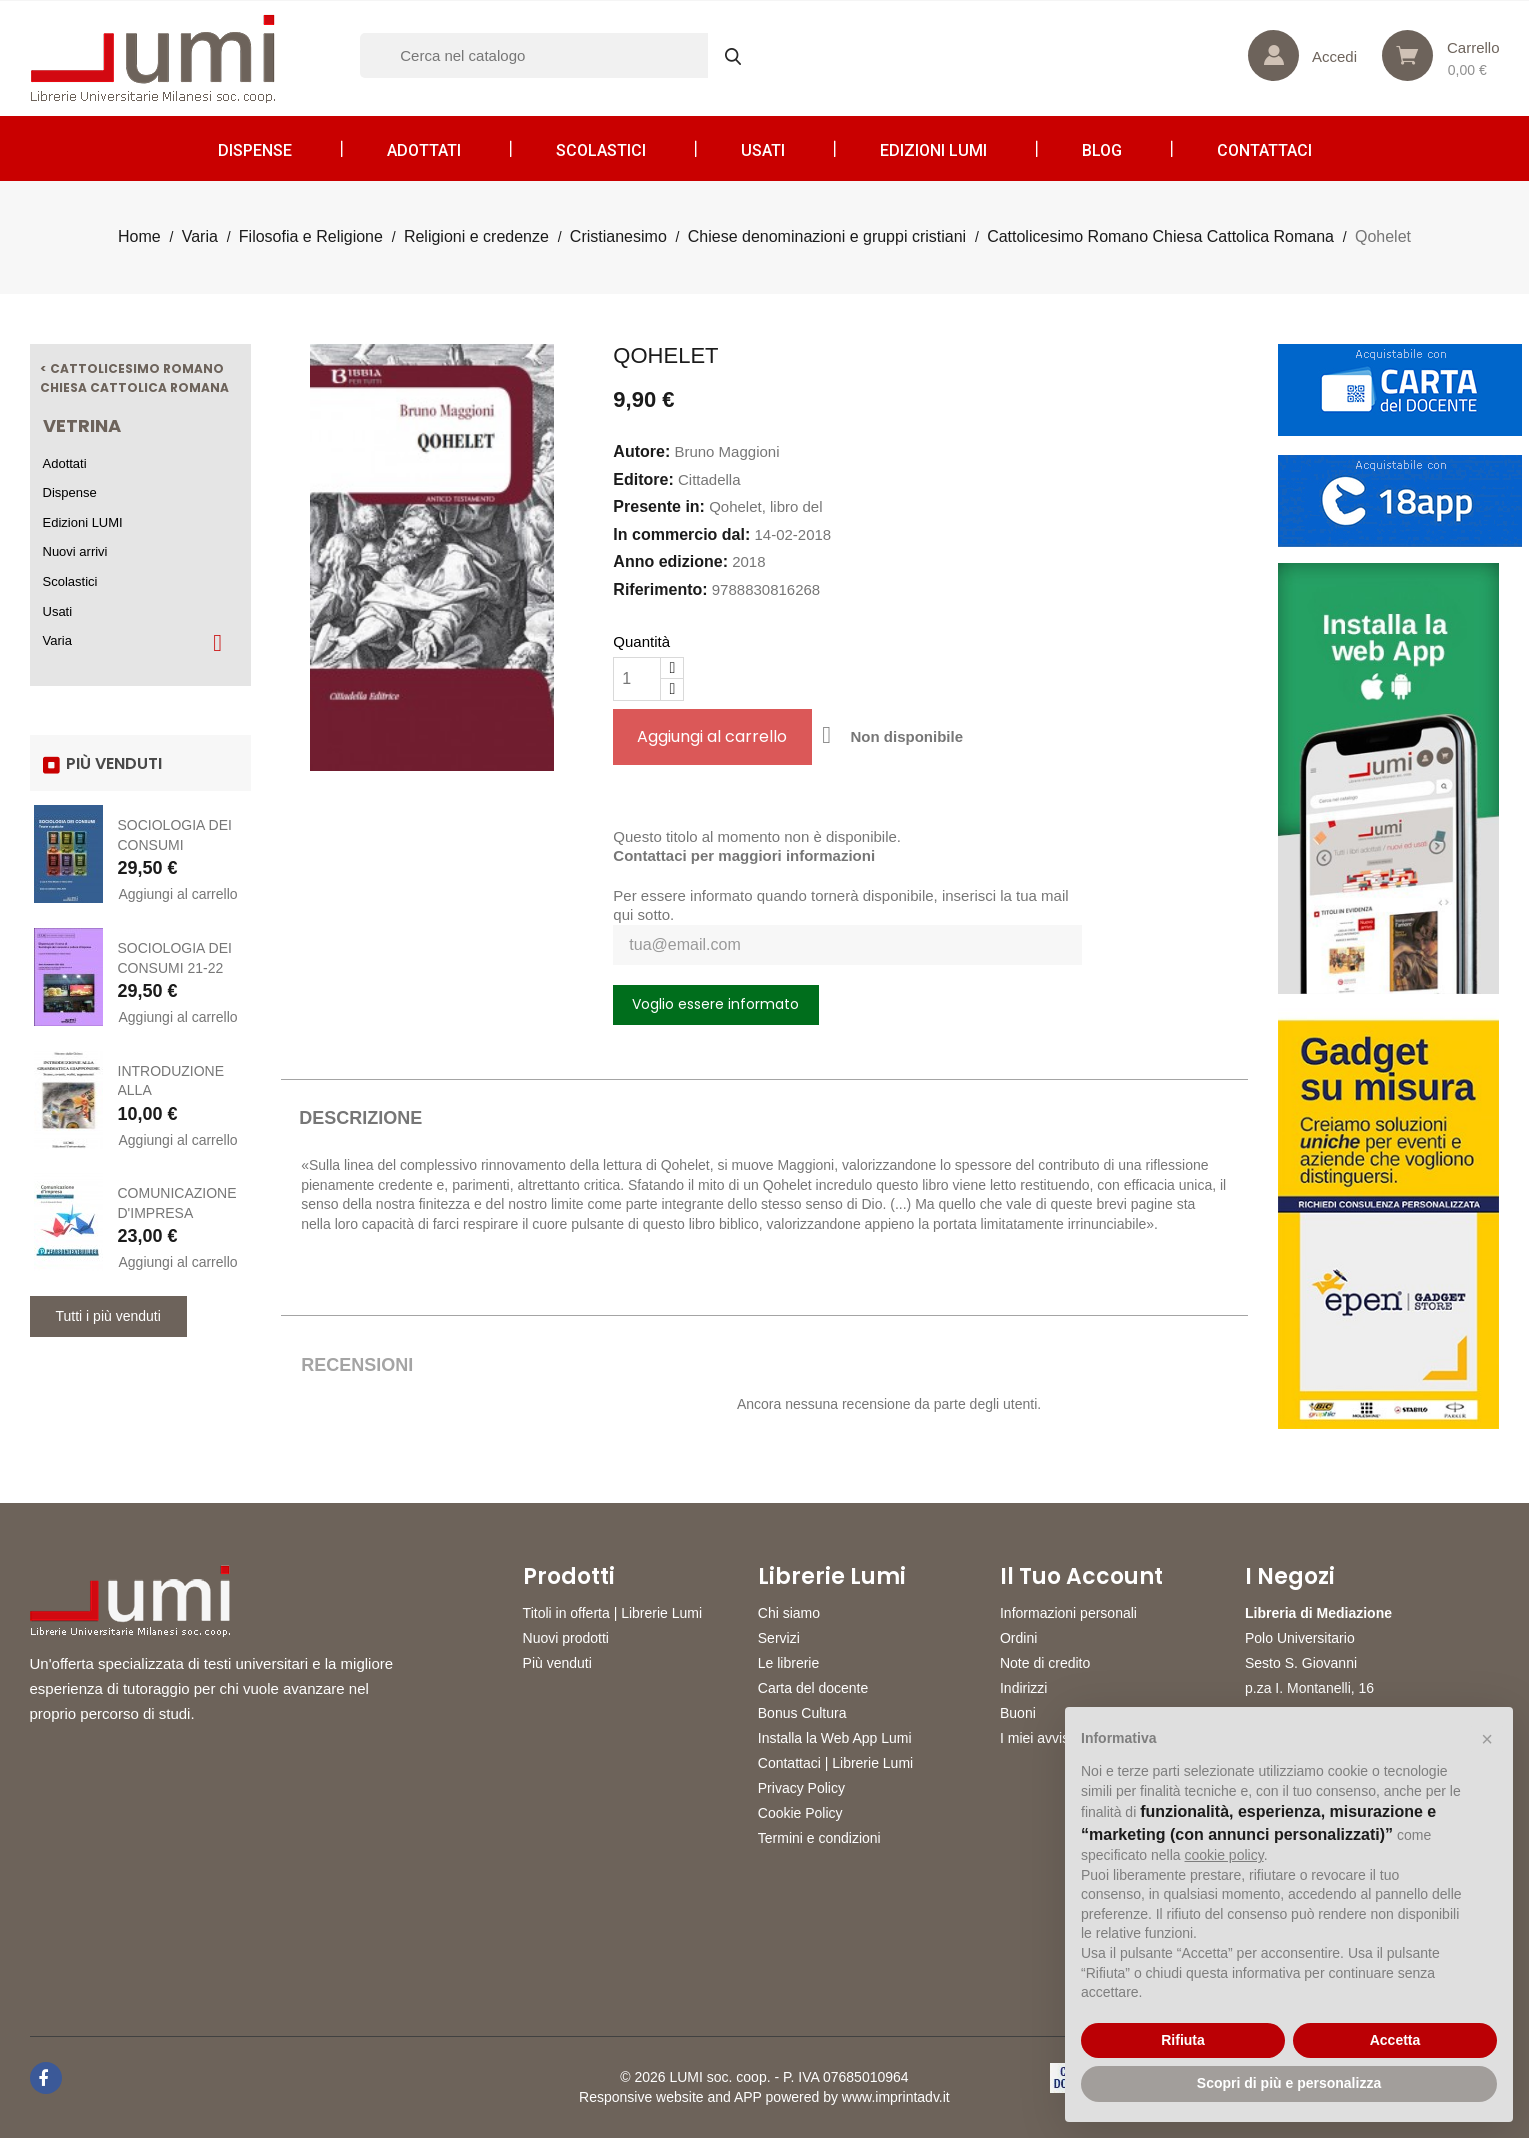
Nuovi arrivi (75, 551)
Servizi (779, 1638)
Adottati (424, 150)
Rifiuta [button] (1183, 2040)
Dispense (255, 150)
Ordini (1018, 1638)
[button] (1487, 1739)
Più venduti (557, 1663)
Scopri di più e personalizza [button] (1289, 2083)
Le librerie (788, 1663)
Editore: (643, 479)
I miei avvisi (1036, 1738)
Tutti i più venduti (108, 1316)
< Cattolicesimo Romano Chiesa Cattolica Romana (134, 378)
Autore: (641, 451)
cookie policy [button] (1224, 1855)
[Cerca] (560, 55)
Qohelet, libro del (765, 506)
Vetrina (82, 425)
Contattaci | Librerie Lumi (835, 1763)
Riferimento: (660, 589)
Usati (763, 150)
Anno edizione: (670, 561)
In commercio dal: (681, 534)
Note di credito (1045, 1663)
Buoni (1018, 1713)
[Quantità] (637, 679)
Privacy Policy (801, 1788)
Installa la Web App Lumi (835, 1738)
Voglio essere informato (715, 1004)
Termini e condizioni (819, 1838)
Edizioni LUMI (933, 150)
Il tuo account (1081, 1577)
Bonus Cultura (802, 1713)
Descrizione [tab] (360, 1118)
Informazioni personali (1068, 1613)
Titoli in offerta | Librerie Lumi (613, 1613)
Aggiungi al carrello (178, 894)
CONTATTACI (1264, 150)
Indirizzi (1023, 1688)
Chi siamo (789, 1613)
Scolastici (601, 150)
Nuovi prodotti (566, 1638)
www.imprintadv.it (896, 2097)
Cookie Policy (800, 1813)
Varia (57, 640)
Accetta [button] (1395, 2040)
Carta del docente (813, 1688)
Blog (1102, 150)
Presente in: (659, 506)
